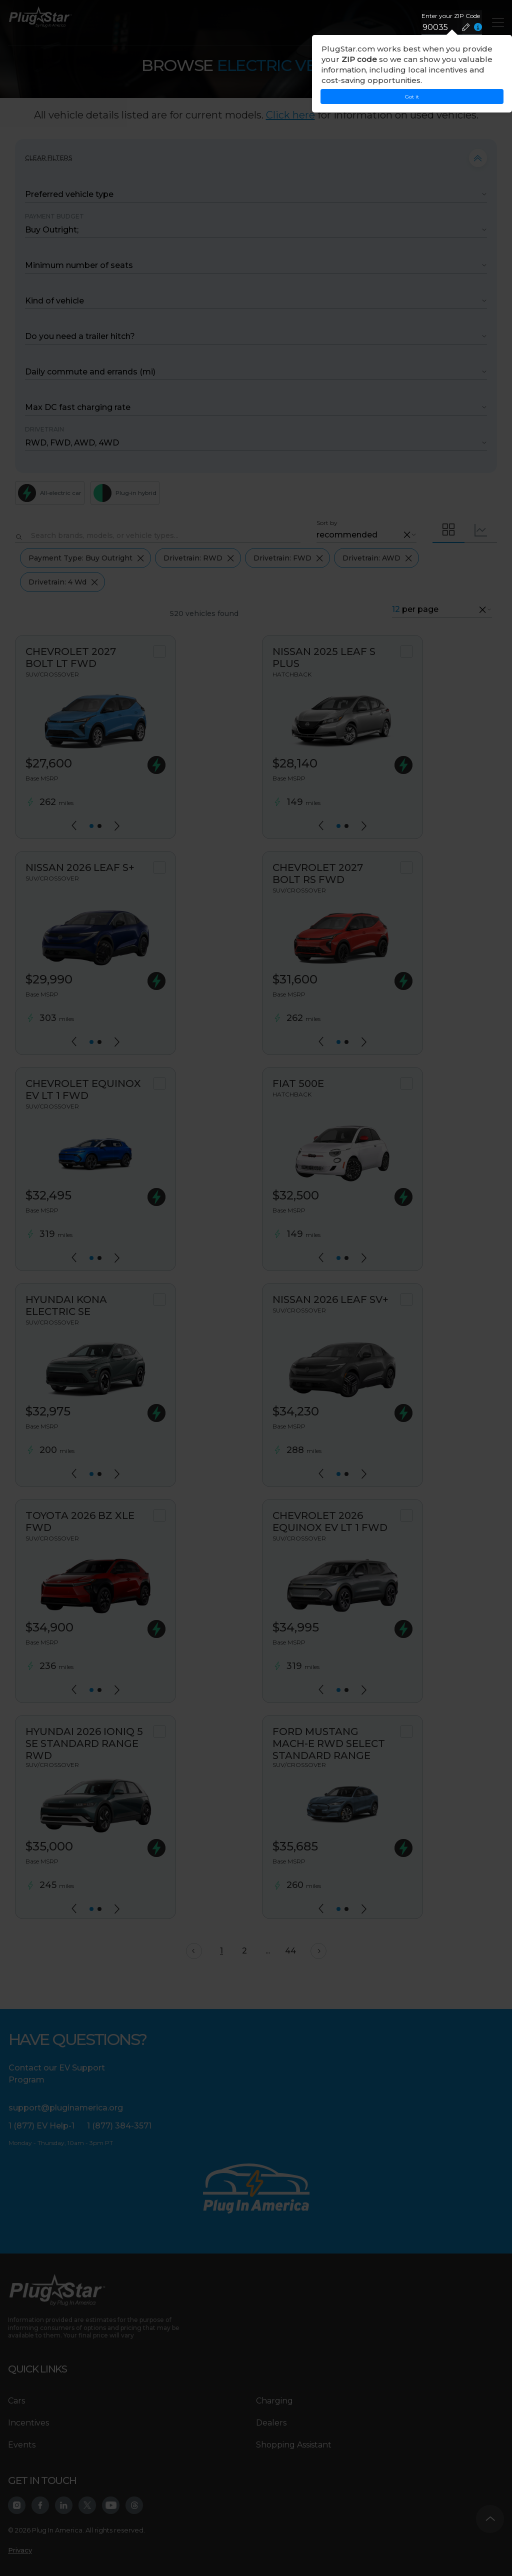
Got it (412, 97)
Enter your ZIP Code (451, 16)
